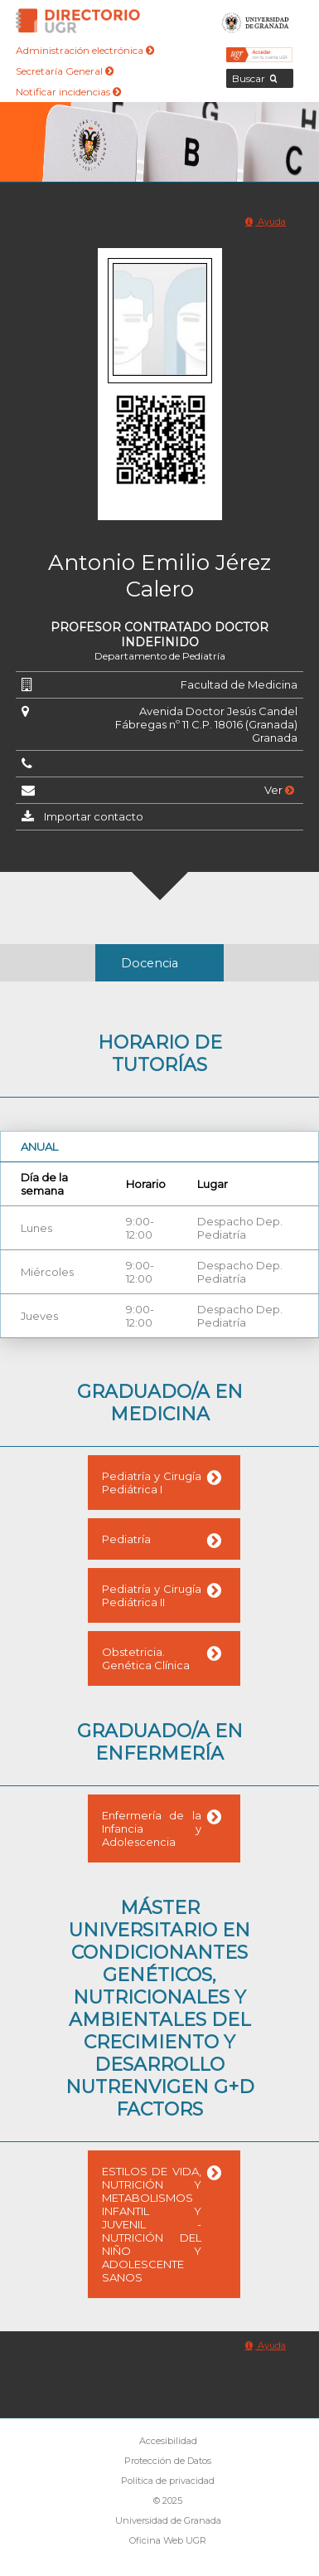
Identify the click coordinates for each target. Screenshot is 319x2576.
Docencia (149, 963)
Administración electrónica (85, 50)
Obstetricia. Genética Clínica (146, 1658)
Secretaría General (65, 71)
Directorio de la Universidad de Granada (78, 20)
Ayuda (265, 221)
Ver (279, 789)
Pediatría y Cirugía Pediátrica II (151, 1595)
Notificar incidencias (68, 91)
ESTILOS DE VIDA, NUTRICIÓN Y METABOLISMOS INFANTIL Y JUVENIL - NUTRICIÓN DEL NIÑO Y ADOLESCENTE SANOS (151, 2224)
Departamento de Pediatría (159, 656)
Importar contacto (93, 816)
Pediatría (126, 1539)
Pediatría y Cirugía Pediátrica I (151, 1482)
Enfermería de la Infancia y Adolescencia (151, 1828)
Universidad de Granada (255, 20)
